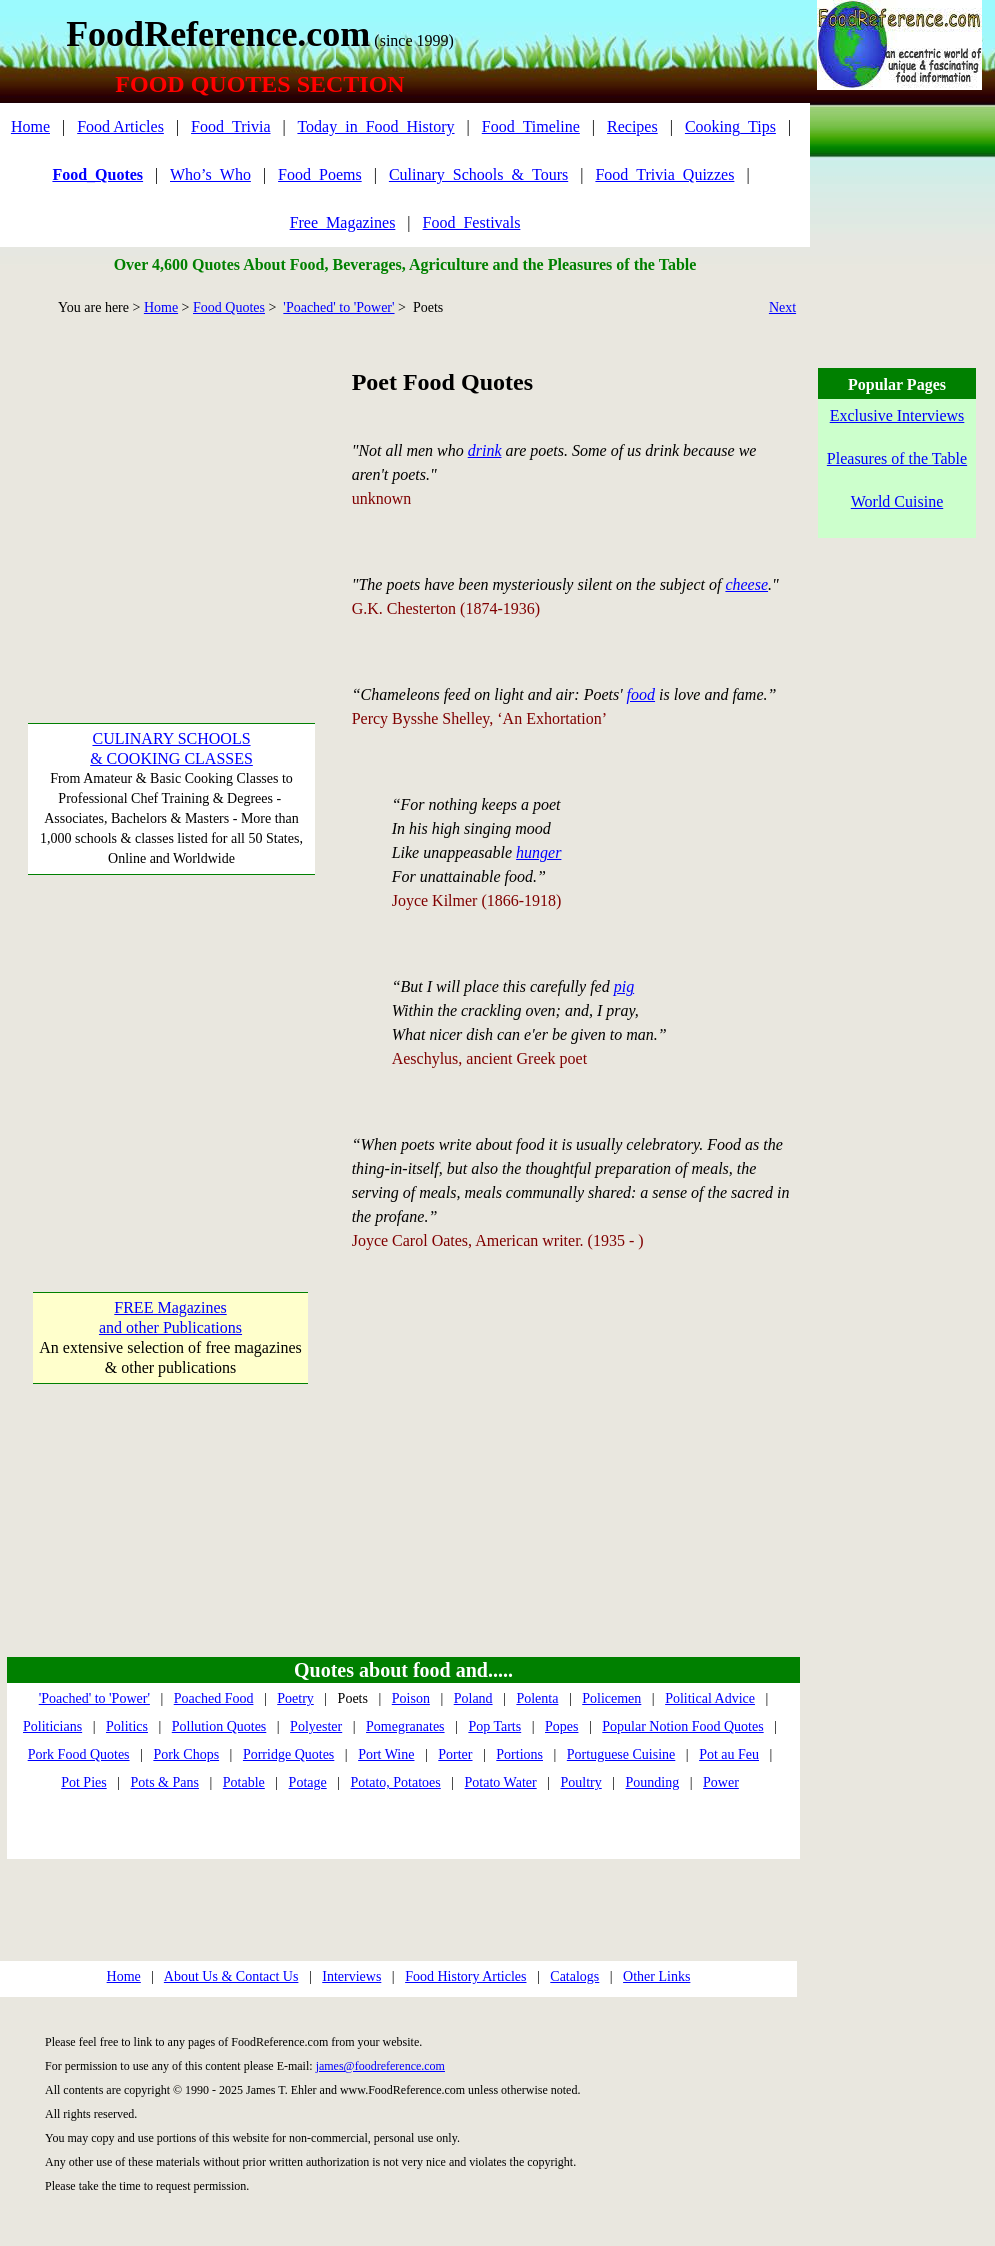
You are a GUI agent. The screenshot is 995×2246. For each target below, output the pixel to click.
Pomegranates (405, 1726)
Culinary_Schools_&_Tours (478, 174)
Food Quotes (229, 307)
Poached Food (214, 1698)
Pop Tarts (494, 1726)
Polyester (316, 1726)
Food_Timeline (531, 126)
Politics (127, 1726)
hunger (538, 852)
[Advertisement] (170, 490)
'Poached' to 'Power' (338, 307)
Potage (308, 1782)
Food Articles (120, 126)
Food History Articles (465, 1976)
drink (485, 450)
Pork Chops (186, 1754)
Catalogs (574, 1976)
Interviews (351, 1976)
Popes (561, 1726)
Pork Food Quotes (79, 1754)
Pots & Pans (165, 1782)
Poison (411, 1698)
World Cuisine (897, 501)
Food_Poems (320, 174)
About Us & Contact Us (231, 1976)
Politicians (52, 1726)
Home (30, 126)
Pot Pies (84, 1782)
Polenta (537, 1698)
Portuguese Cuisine (621, 1754)
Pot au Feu (729, 1754)
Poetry (295, 1698)
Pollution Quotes (219, 1726)
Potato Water (501, 1782)
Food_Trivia (230, 126)
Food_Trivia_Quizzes (664, 174)
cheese (746, 584)
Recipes (632, 126)
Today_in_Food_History (375, 126)
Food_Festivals (472, 222)
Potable (244, 1782)
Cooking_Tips (730, 126)
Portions (519, 1754)
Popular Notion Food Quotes (682, 1726)
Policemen (611, 1698)
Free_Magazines (343, 222)
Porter (455, 1754)
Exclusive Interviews (897, 415)
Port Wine (386, 1754)
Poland (473, 1698)
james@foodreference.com (380, 2066)
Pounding (653, 1782)
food (641, 694)
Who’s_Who (210, 174)
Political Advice (710, 1698)
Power (721, 1782)
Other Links (656, 1976)
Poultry (580, 1782)
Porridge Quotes (288, 1754)
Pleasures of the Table (897, 458)
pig (624, 986)
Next (782, 307)
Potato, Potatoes (396, 1782)
